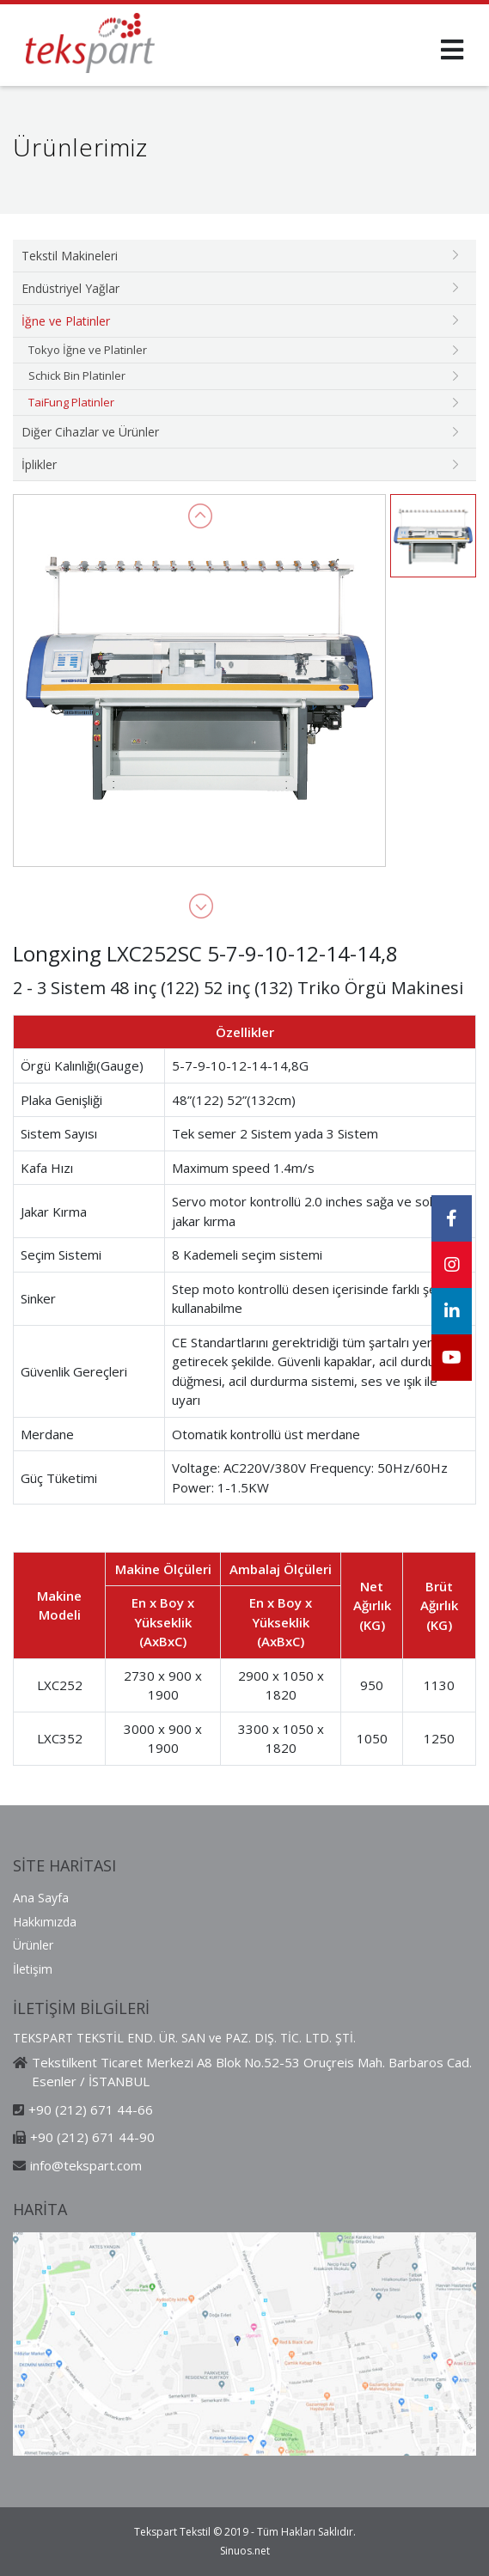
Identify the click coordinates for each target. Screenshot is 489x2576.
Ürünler (33, 1945)
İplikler (39, 464)
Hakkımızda (44, 1922)
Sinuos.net (245, 2550)
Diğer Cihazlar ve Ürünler (90, 432)
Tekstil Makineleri (69, 255)
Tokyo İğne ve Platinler (87, 349)
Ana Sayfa (41, 1897)
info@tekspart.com (86, 2165)
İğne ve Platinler (65, 321)
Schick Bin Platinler (76, 375)
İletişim (32, 1969)
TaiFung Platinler (71, 402)
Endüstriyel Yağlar (70, 288)
